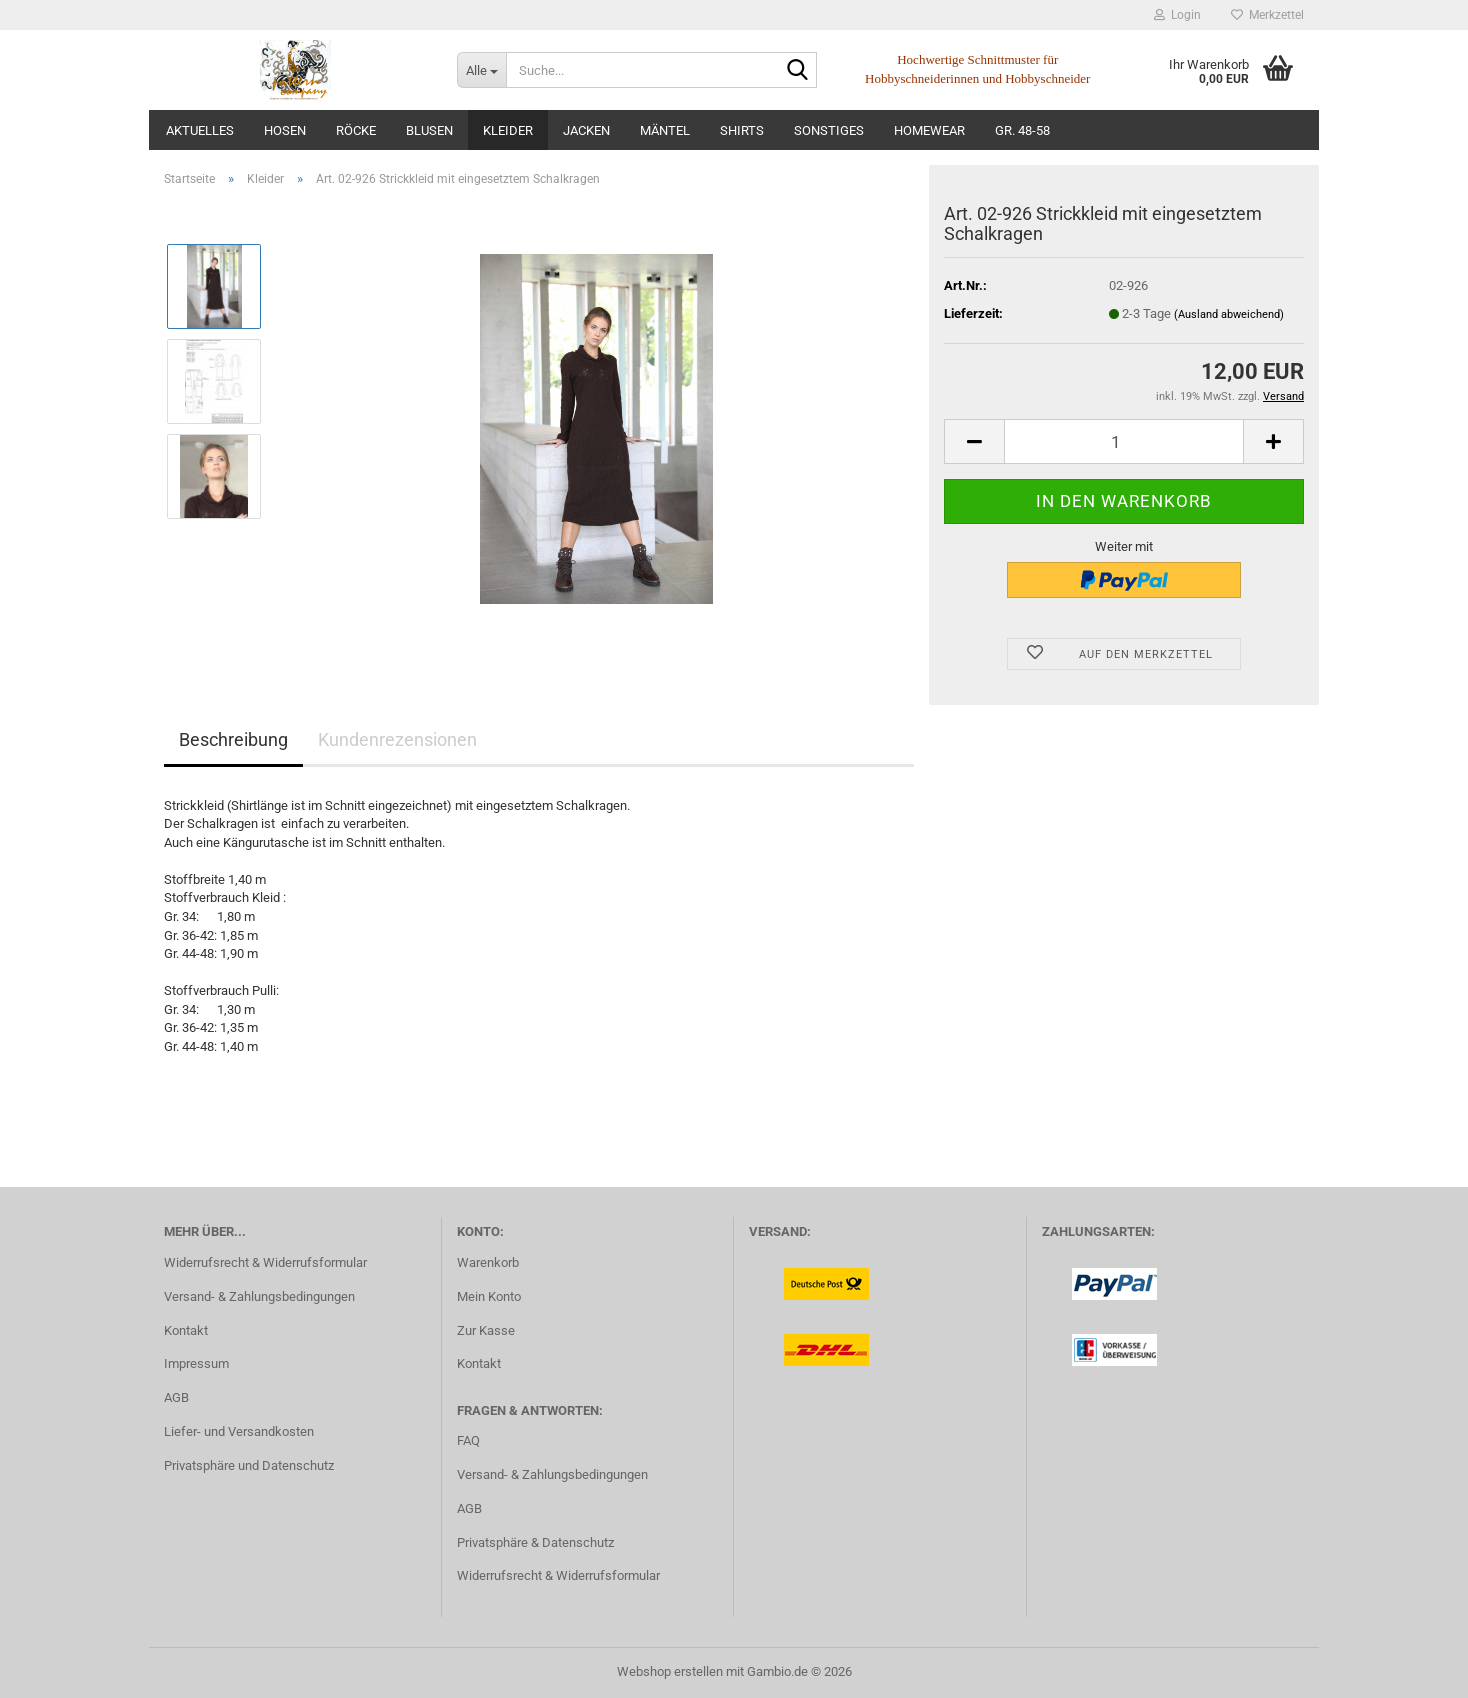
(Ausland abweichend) (1229, 314)
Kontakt (186, 1330)
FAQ (468, 1440)
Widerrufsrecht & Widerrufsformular (265, 1262)
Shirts (742, 130)
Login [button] (1177, 15)
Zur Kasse (486, 1330)
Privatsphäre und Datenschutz (249, 1465)
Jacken (586, 130)
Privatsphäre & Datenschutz (535, 1542)
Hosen (285, 130)
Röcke (356, 130)
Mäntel (665, 130)
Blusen (429, 130)
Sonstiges (829, 130)
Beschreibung (233, 739)
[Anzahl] (1124, 441)
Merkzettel (1267, 15)
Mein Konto (489, 1296)
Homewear (929, 130)
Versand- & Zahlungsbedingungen (259, 1296)
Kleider (508, 130)
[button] (974, 441)
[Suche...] (481, 70)
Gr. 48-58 (1022, 130)
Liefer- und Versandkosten (239, 1431)
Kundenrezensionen (397, 739)
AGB (176, 1397)
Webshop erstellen (670, 1671)
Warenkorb (488, 1262)
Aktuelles (200, 130)
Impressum (196, 1363)
